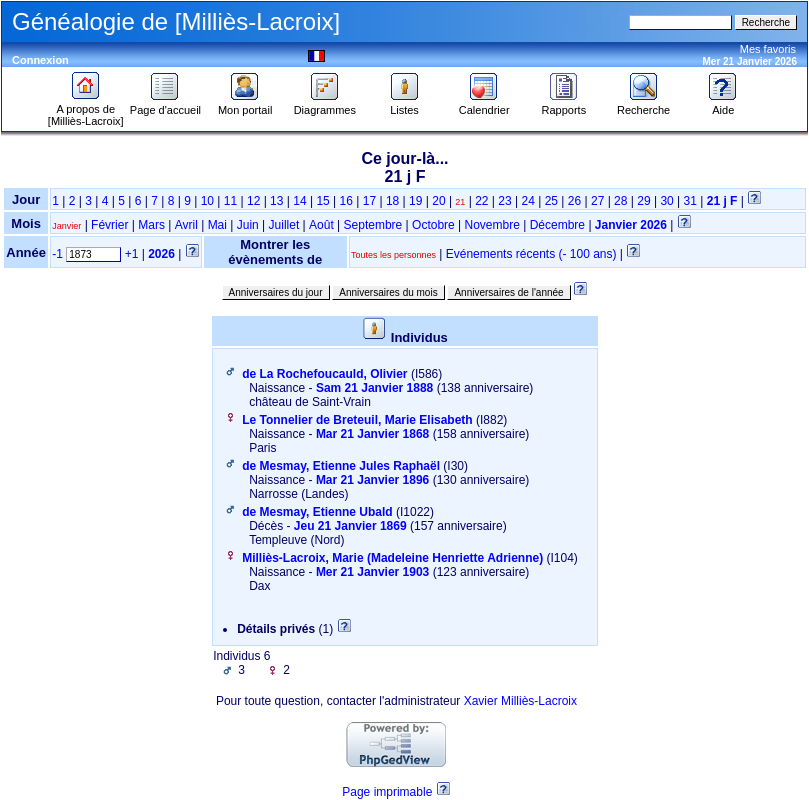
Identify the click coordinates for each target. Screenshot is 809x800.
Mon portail (245, 105)
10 (207, 201)
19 (415, 201)
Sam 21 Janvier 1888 (374, 388)
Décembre (557, 225)
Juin (248, 225)
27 (597, 201)
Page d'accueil (165, 105)
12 (253, 201)
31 (690, 201)
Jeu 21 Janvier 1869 (350, 526)
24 (527, 201)
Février (109, 225)
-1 (57, 254)
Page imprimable (387, 792)
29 (643, 201)
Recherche (643, 105)
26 (574, 201)
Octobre (433, 225)
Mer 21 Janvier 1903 (372, 572)
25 (551, 201)
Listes (405, 105)
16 (346, 201)
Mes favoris (768, 49)
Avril (186, 225)
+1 (132, 254)
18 (392, 201)
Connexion (40, 60)
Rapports (564, 105)
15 (322, 201)
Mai (217, 225)
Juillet (284, 225)
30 (666, 201)
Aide (723, 105)
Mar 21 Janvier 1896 (372, 480)
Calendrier (484, 105)
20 (438, 201)
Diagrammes (325, 105)
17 (369, 201)
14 (299, 201)
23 (504, 201)
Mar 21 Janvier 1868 (372, 434)
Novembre (492, 225)
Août (321, 225)
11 (230, 201)
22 (481, 201)
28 (620, 201)
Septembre (373, 225)
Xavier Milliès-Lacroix (520, 701)
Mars (151, 225)
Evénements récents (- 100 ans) (531, 254)
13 (276, 201)
